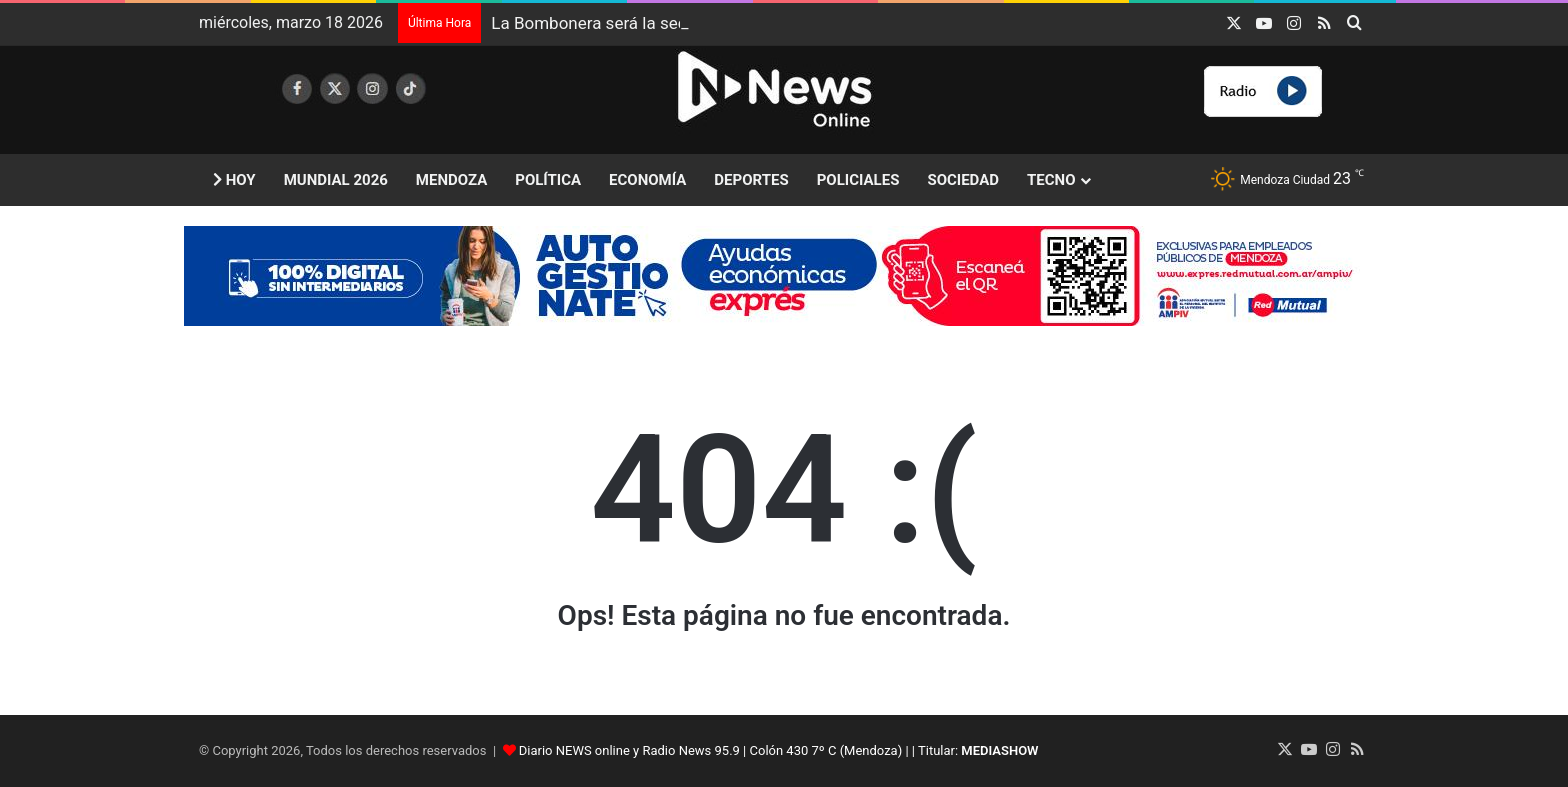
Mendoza (451, 180)
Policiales (858, 180)
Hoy (234, 180)
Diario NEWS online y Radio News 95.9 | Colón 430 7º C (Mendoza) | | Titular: (779, 750)
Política (548, 180)
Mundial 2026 (336, 180)
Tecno (1051, 180)
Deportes (751, 180)
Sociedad (963, 180)
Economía (647, 180)
